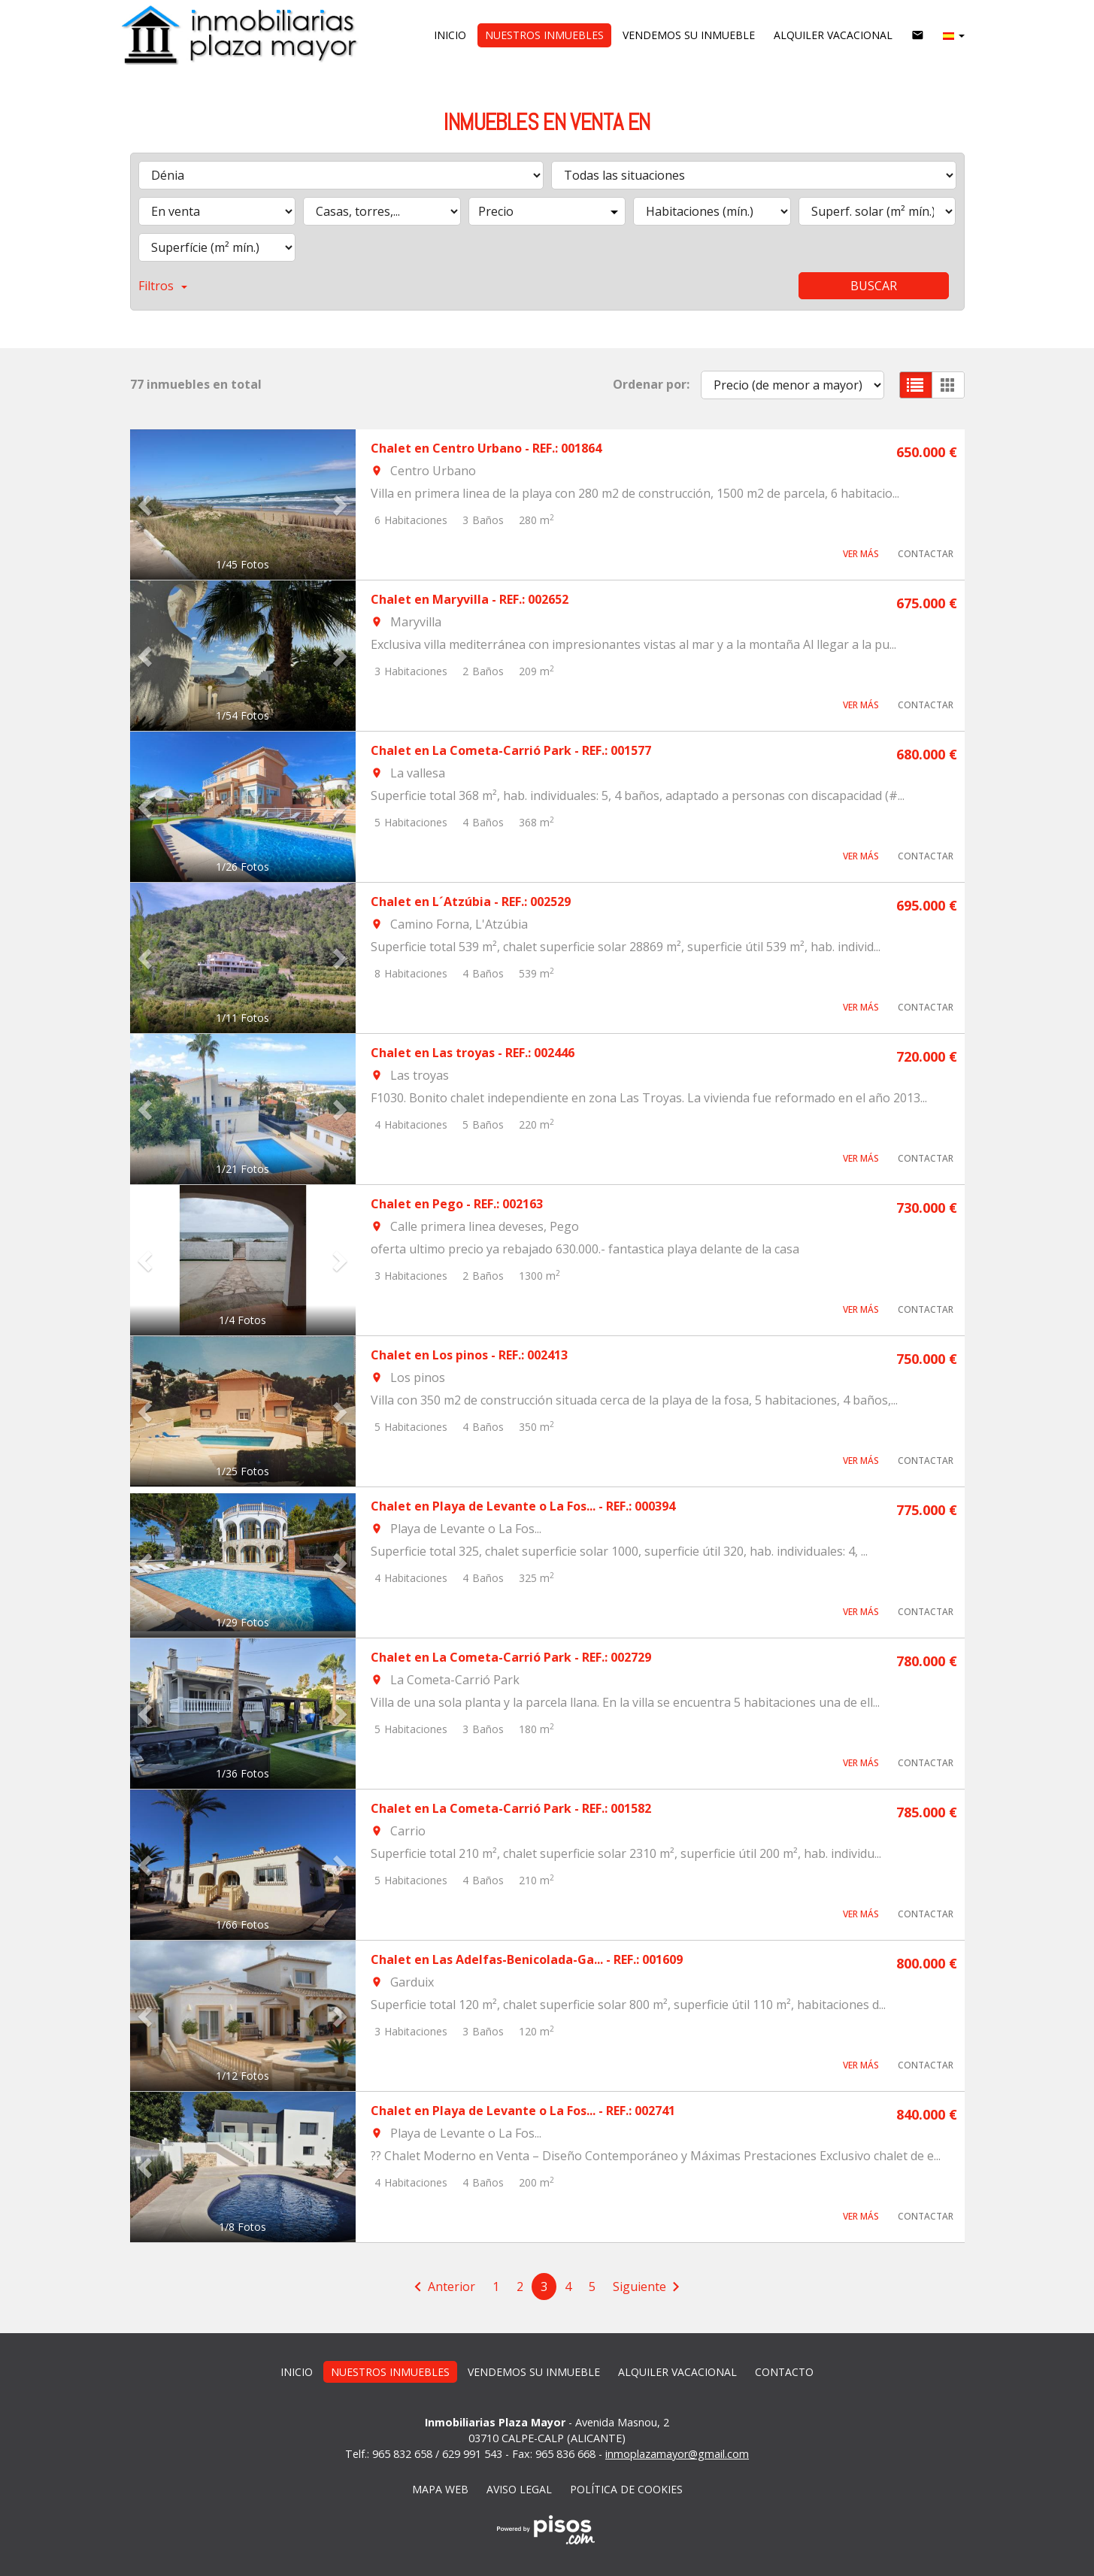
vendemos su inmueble (689, 35)
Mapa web (440, 2489)
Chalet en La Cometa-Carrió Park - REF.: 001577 (511, 750)
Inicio (450, 35)
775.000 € (926, 1510)
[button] (953, 35)
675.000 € (926, 603)
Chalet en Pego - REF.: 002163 (457, 1203)
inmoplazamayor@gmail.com (677, 2454)
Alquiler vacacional (833, 35)
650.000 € (926, 452)
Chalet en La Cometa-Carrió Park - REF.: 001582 (511, 1808)
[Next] (649, 2286)
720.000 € (926, 1056)
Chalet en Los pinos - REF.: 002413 (469, 1354)
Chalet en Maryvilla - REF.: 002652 (469, 599)
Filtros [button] (162, 285)
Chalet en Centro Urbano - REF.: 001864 (486, 448)
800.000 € (926, 1963)
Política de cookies (626, 2489)
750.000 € (926, 1359)
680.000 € (926, 754)
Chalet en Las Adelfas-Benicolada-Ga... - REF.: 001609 (527, 1959)
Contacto (784, 2372)
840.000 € (926, 2114)
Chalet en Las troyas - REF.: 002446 (472, 1052)
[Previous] (441, 2286)
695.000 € (926, 905)
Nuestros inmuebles (544, 35)
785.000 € (926, 1812)
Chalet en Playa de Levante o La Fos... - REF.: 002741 (523, 2110)
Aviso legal (519, 2489)
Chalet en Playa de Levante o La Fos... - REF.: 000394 (523, 1506)
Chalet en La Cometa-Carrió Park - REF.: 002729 (511, 1657)
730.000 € (926, 1208)
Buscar (873, 285)
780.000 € (926, 1661)
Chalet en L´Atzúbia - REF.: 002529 (471, 901)
